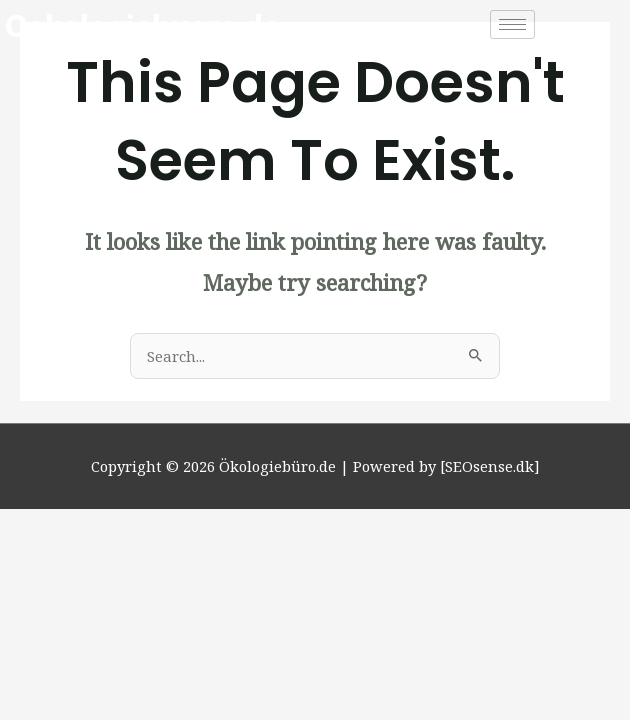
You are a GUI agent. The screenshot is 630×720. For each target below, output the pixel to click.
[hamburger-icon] (512, 24)
